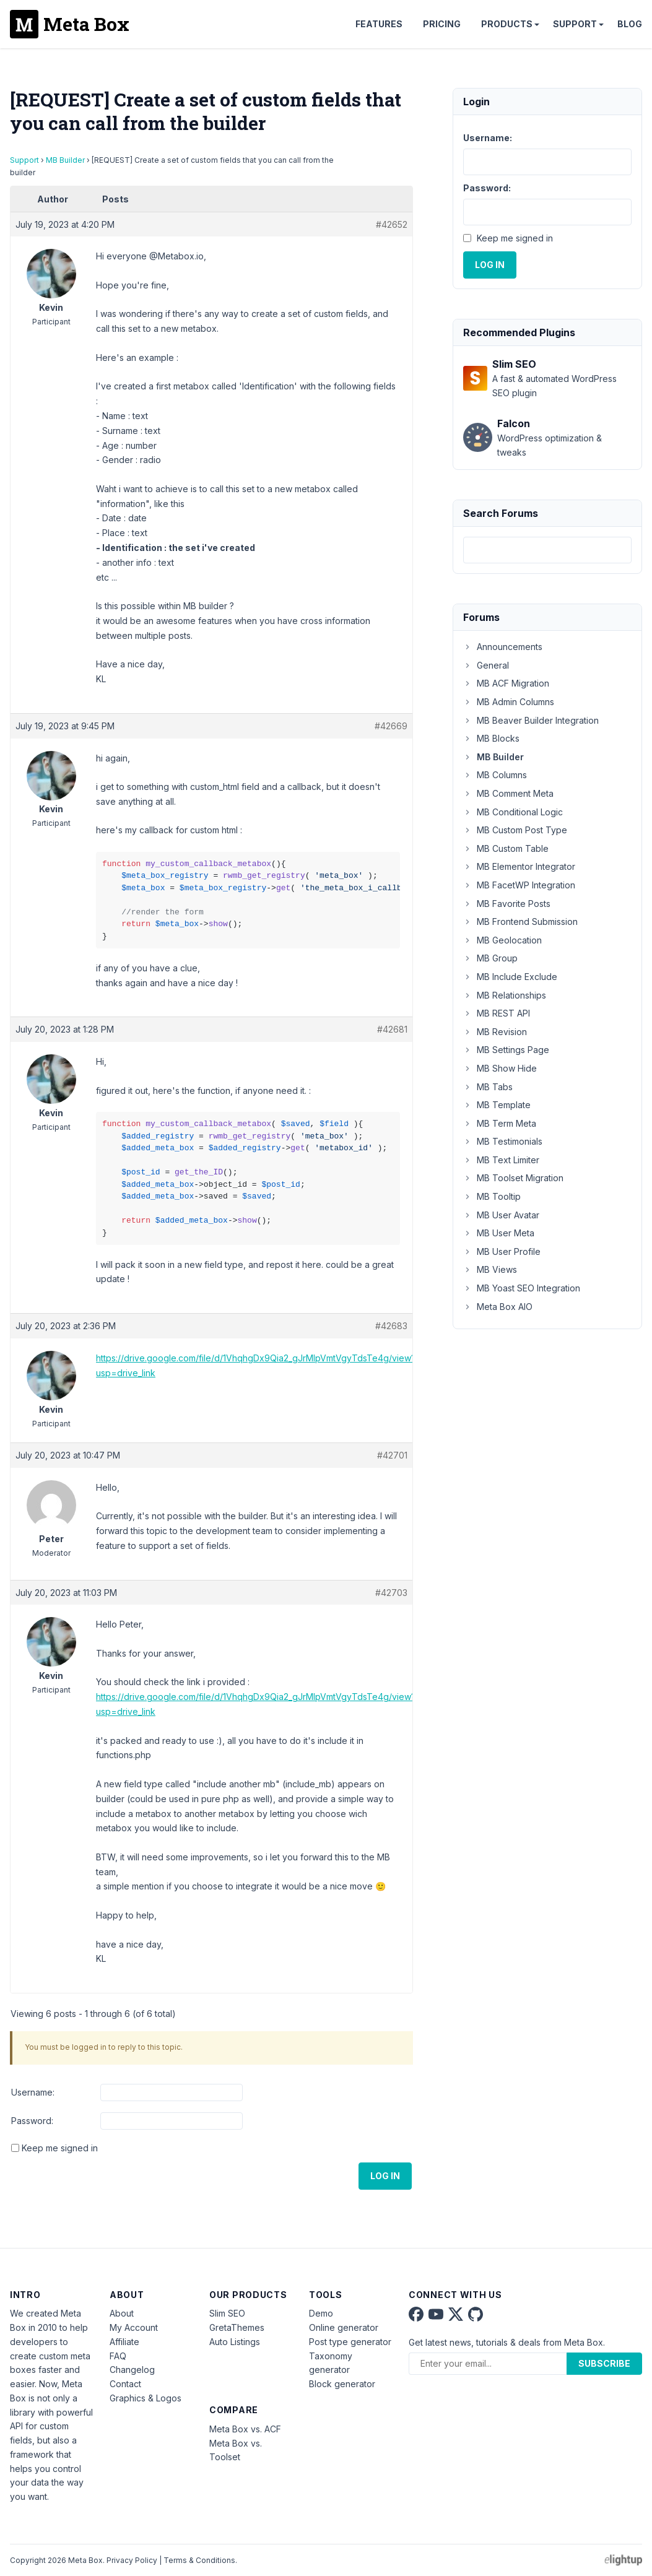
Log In (385, 2176)
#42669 (391, 726)
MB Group (490, 958)
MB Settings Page (506, 1049)
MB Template (497, 1104)
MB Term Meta (499, 1123)
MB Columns (495, 775)
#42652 (391, 224)
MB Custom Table (506, 848)
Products (506, 24)
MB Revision (495, 1031)
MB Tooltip (492, 1196)
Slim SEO (227, 2313)
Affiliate (124, 2341)
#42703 (391, 1592)
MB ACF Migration (506, 683)
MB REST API (496, 1013)
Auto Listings (234, 2341)
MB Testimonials (502, 1141)
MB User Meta (498, 1233)
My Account (134, 2327)
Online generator (343, 2327)
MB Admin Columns (508, 701)
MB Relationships (504, 995)
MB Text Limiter (501, 1160)
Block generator (342, 2384)
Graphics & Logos (145, 2398)
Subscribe (604, 2363)
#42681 (392, 1029)
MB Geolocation (502, 940)
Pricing (442, 24)
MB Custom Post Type (515, 830)
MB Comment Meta (508, 793)
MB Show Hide (500, 1068)
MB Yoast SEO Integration (521, 1288)
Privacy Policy (131, 2560)
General (486, 665)
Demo (321, 2313)
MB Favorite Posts (506, 903)
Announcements (502, 646)
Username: (32, 2092)
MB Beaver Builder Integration (531, 720)
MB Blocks (491, 738)
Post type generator (350, 2341)
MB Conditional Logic (513, 812)
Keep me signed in (60, 2148)
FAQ (118, 2356)
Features (378, 24)
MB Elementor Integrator (519, 866)
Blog (629, 24)
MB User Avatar (501, 1215)
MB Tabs (488, 1087)
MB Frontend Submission (520, 921)
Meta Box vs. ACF (245, 2429)
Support (575, 24)
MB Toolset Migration (513, 1178)
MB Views (490, 1269)
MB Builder (65, 160)
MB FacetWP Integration (519, 885)
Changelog (132, 2369)
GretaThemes (236, 2327)
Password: (32, 2120)
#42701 (392, 1455)
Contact (125, 2384)
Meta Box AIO (497, 1306)
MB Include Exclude (510, 976)
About (122, 2313)
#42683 (391, 1326)
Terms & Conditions (199, 2560)
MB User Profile (502, 1251)
